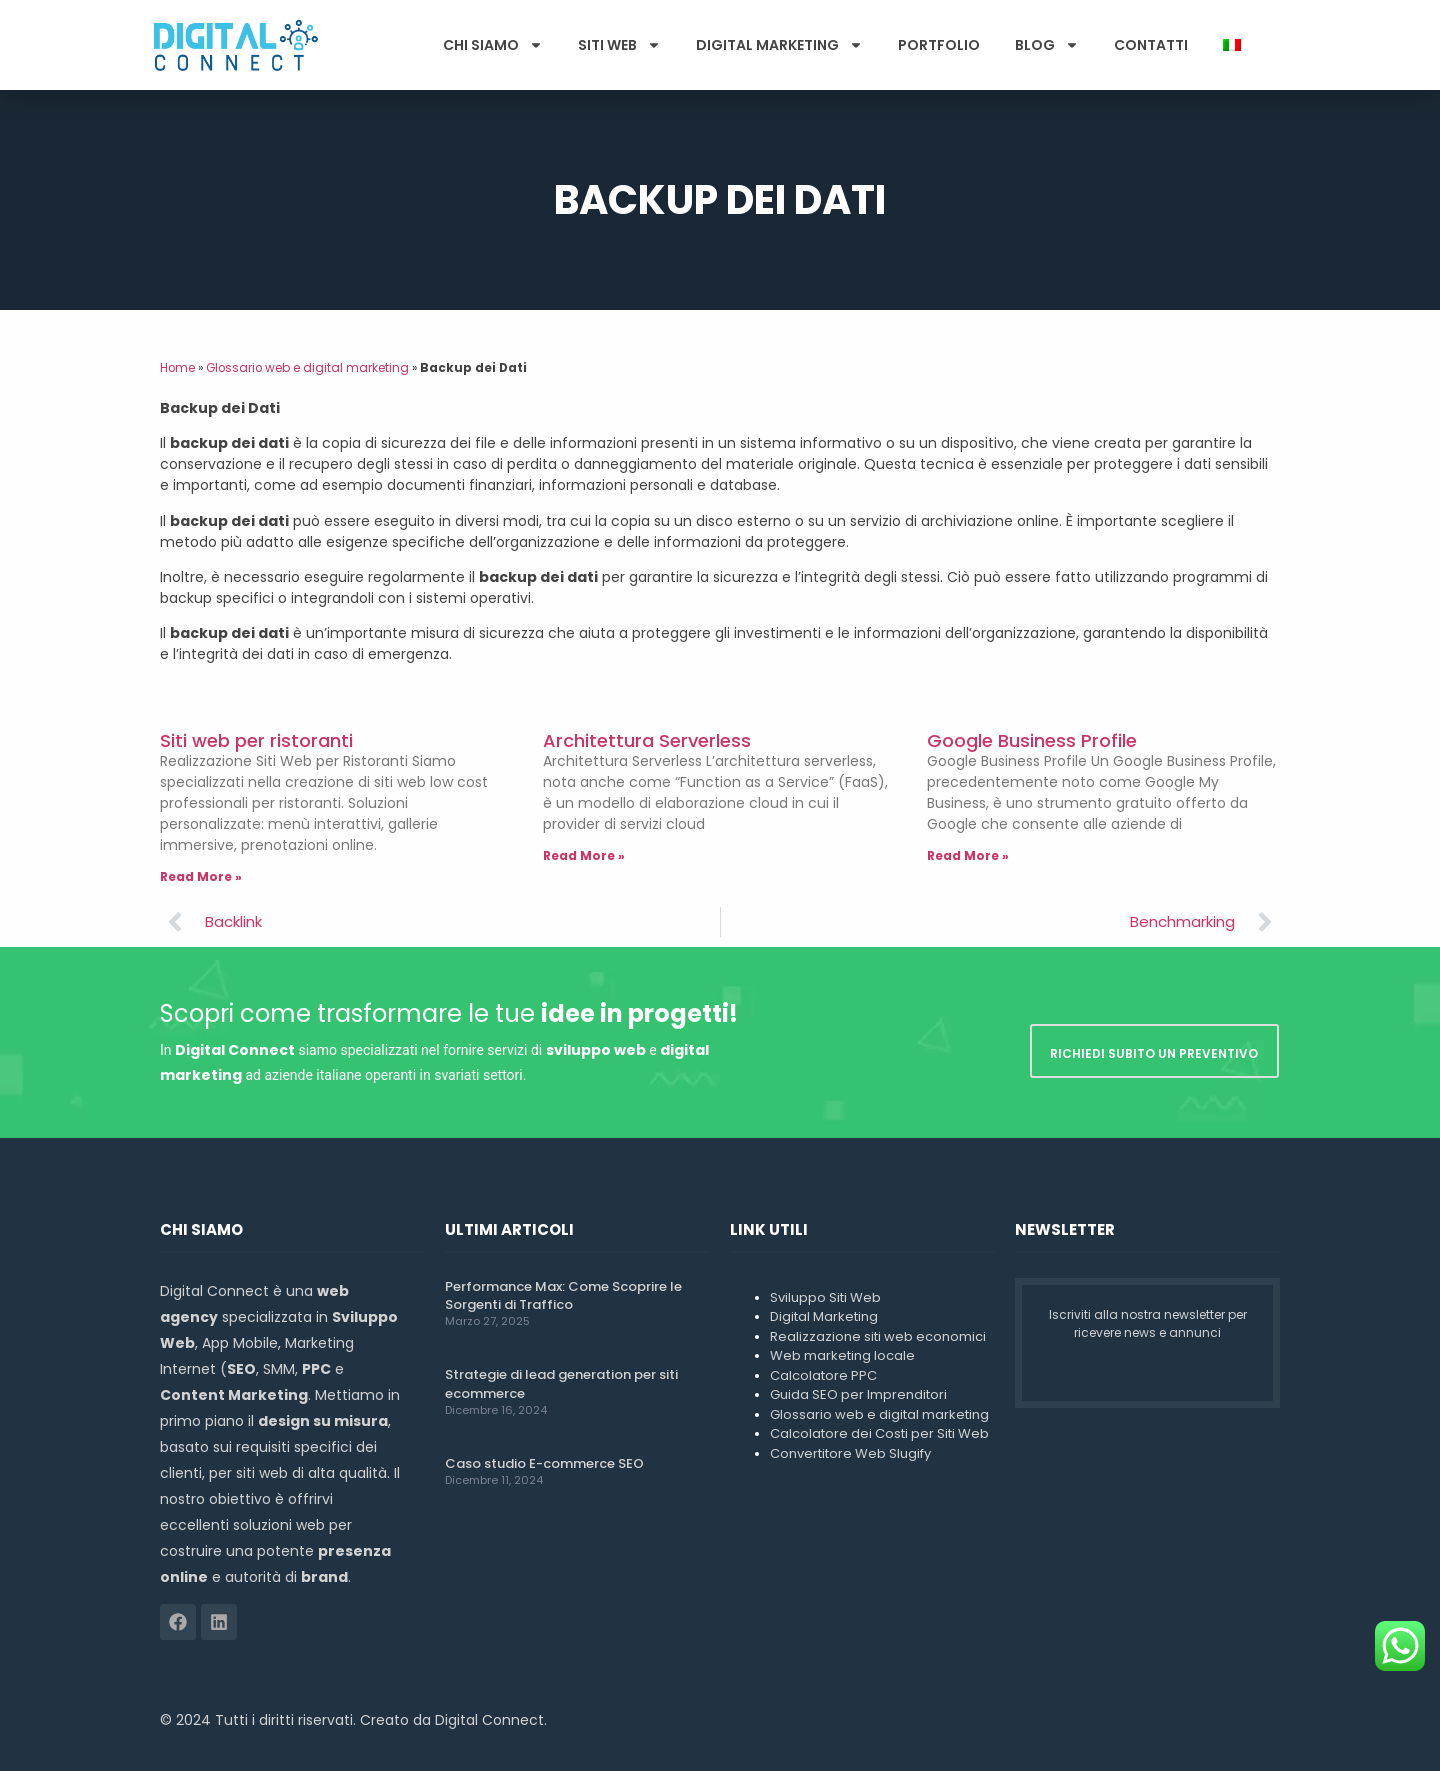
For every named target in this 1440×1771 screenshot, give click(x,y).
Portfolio (939, 45)
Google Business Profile (1032, 740)
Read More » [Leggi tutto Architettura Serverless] (584, 855)
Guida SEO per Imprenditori (858, 1394)
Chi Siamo (493, 45)
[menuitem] (1232, 45)
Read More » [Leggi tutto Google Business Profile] (968, 855)
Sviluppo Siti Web (825, 1297)
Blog (1047, 45)
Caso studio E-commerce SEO (544, 1463)
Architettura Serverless (647, 740)
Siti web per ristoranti (256, 740)
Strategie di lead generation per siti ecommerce (561, 1383)
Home (177, 368)
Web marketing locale (842, 1355)
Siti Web (619, 45)
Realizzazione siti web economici (878, 1336)
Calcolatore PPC (823, 1375)
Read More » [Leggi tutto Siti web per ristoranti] (201, 876)
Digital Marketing (779, 45)
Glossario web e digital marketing (307, 368)
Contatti (1151, 45)
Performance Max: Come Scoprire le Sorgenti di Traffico (563, 1295)
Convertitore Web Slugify (850, 1453)
